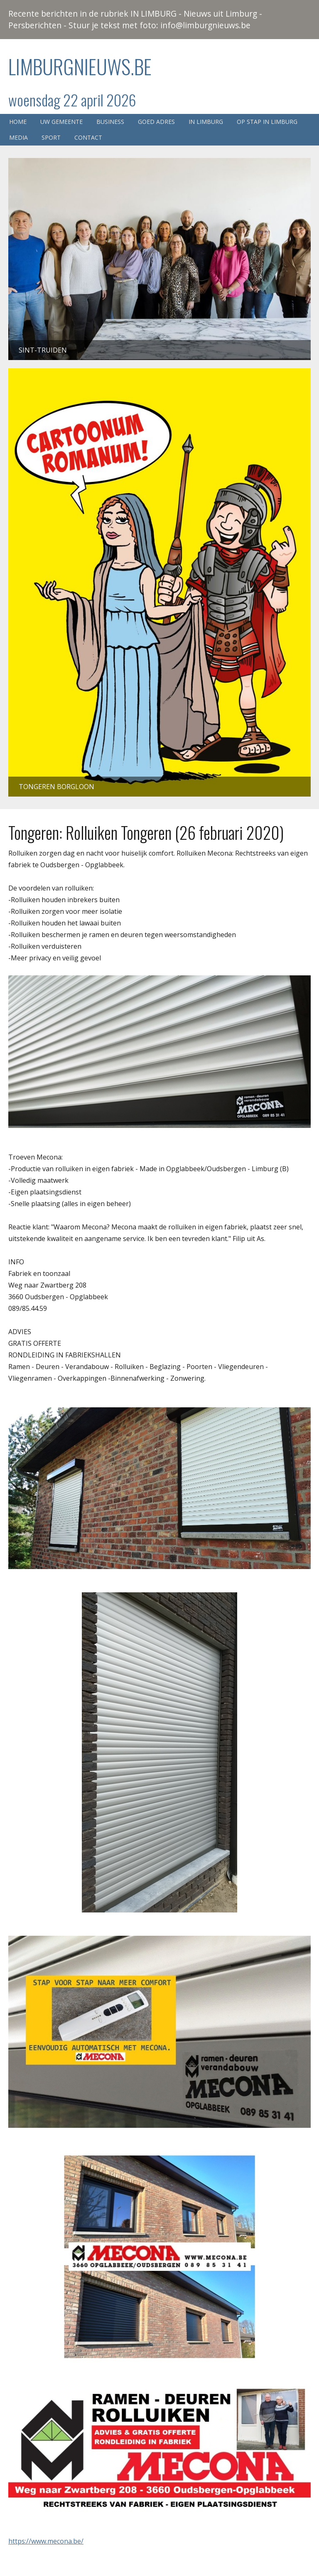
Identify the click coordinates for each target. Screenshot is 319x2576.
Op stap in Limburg (267, 122)
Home (18, 122)
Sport (51, 137)
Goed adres (156, 122)
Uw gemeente (61, 122)
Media (18, 137)
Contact (88, 137)
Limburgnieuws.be (80, 66)
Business (110, 122)
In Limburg (206, 122)
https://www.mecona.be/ (45, 2541)
